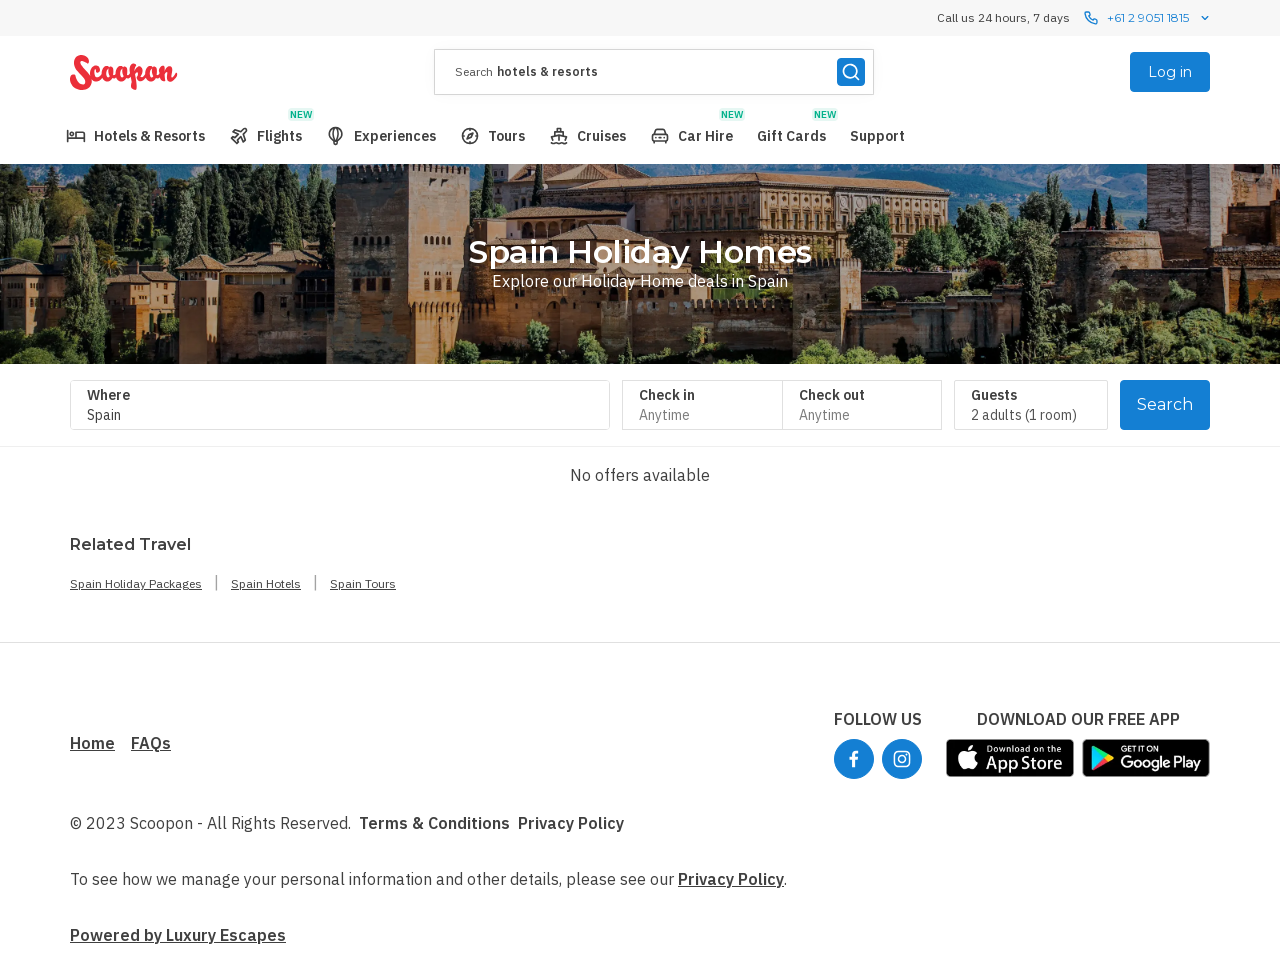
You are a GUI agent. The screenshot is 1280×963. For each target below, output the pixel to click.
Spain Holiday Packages (136, 583)
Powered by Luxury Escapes (178, 935)
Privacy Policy (571, 823)
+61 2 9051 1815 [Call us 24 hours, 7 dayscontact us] (1148, 18)
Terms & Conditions (434, 823)
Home (92, 743)
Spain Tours (363, 583)
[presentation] (654, 72)
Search (1165, 404)
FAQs (151, 743)
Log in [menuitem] (1170, 72)
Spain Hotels (266, 583)
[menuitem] (135, 136)
